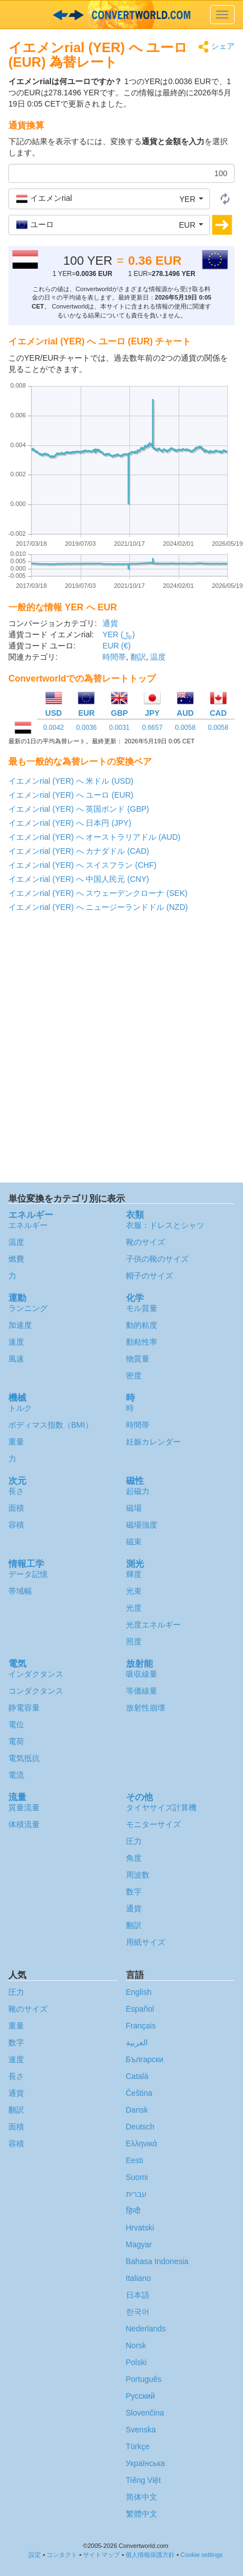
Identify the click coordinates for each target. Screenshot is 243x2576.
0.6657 (152, 728)
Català (137, 2076)
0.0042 (53, 728)
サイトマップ (101, 2554)
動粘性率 (141, 1341)
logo (121, 15)
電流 (16, 1774)
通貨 (110, 623)
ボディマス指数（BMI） (50, 1424)
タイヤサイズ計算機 (161, 1807)
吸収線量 (141, 1673)
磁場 (134, 1507)
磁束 (134, 1541)
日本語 (137, 2294)
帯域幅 (20, 1590)
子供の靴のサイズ (157, 1258)
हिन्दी (133, 2210)
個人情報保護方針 (150, 2554)
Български (144, 2059)
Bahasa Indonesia (157, 2261)
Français (141, 2025)
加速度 (20, 1325)
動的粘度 (141, 1325)
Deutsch (140, 2126)
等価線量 (141, 1690)
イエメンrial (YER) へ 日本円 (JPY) (69, 822)
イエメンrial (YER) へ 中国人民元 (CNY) (78, 879)
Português (144, 2379)
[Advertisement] (120, 1050)
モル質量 (141, 1308)
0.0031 (119, 728)
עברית (136, 2193)
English (139, 1992)
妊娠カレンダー (153, 1441)
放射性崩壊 (145, 1707)
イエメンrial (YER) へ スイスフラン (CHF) (82, 865)
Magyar (139, 2244)
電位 (16, 1724)
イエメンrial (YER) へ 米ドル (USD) (70, 780)
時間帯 (114, 656)
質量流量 (24, 1807)
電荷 (16, 1741)
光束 (134, 1590)
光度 (134, 1607)
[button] (109, 198)
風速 (16, 1358)
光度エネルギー (153, 1624)
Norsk (136, 2345)
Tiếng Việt (143, 2480)
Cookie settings (201, 2554)
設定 (35, 2554)
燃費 (16, 1258)
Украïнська (145, 2463)
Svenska (141, 2429)
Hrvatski (140, 2227)
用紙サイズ (145, 1942)
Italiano (138, 2278)
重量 (16, 1441)
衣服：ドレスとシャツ (165, 1225)
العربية (137, 2042)
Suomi (137, 2177)
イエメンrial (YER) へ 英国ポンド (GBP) (78, 808)
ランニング (28, 1308)
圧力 (134, 1841)
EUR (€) (116, 645)
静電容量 (24, 1707)
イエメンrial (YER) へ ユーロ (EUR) (70, 794)
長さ (16, 1491)
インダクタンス (35, 1673)
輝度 (134, 1574)
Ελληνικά (141, 2143)
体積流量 (24, 1824)
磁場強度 (141, 1524)
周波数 (137, 1874)
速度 (16, 1341)
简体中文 (141, 2496)
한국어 (137, 2311)
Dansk (137, 2109)
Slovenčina (145, 2412)
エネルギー (28, 1225)
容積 (16, 1524)
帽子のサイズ (149, 1275)
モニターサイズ (153, 1824)
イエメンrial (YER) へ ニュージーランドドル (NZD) (98, 907)
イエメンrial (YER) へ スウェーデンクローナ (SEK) (98, 893)
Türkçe (138, 2446)
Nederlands (146, 2328)
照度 (134, 1641)
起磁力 (137, 1491)
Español (140, 2008)
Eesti (134, 2160)
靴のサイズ (145, 1242)
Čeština (139, 2093)
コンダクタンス (35, 1690)
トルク (20, 1408)
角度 (134, 1857)
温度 (158, 656)
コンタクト (61, 2554)
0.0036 (86, 728)
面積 (16, 1507)
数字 (134, 1891)
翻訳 (138, 656)
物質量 (137, 1358)
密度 (134, 1375)
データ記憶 (28, 1574)
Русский (140, 2395)
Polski (136, 2362)
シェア (216, 47)
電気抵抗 (24, 1758)
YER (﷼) (118, 634)
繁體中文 (141, 2513)
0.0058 (185, 728)
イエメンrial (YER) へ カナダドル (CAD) (78, 851)
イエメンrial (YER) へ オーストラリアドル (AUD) (94, 836)
